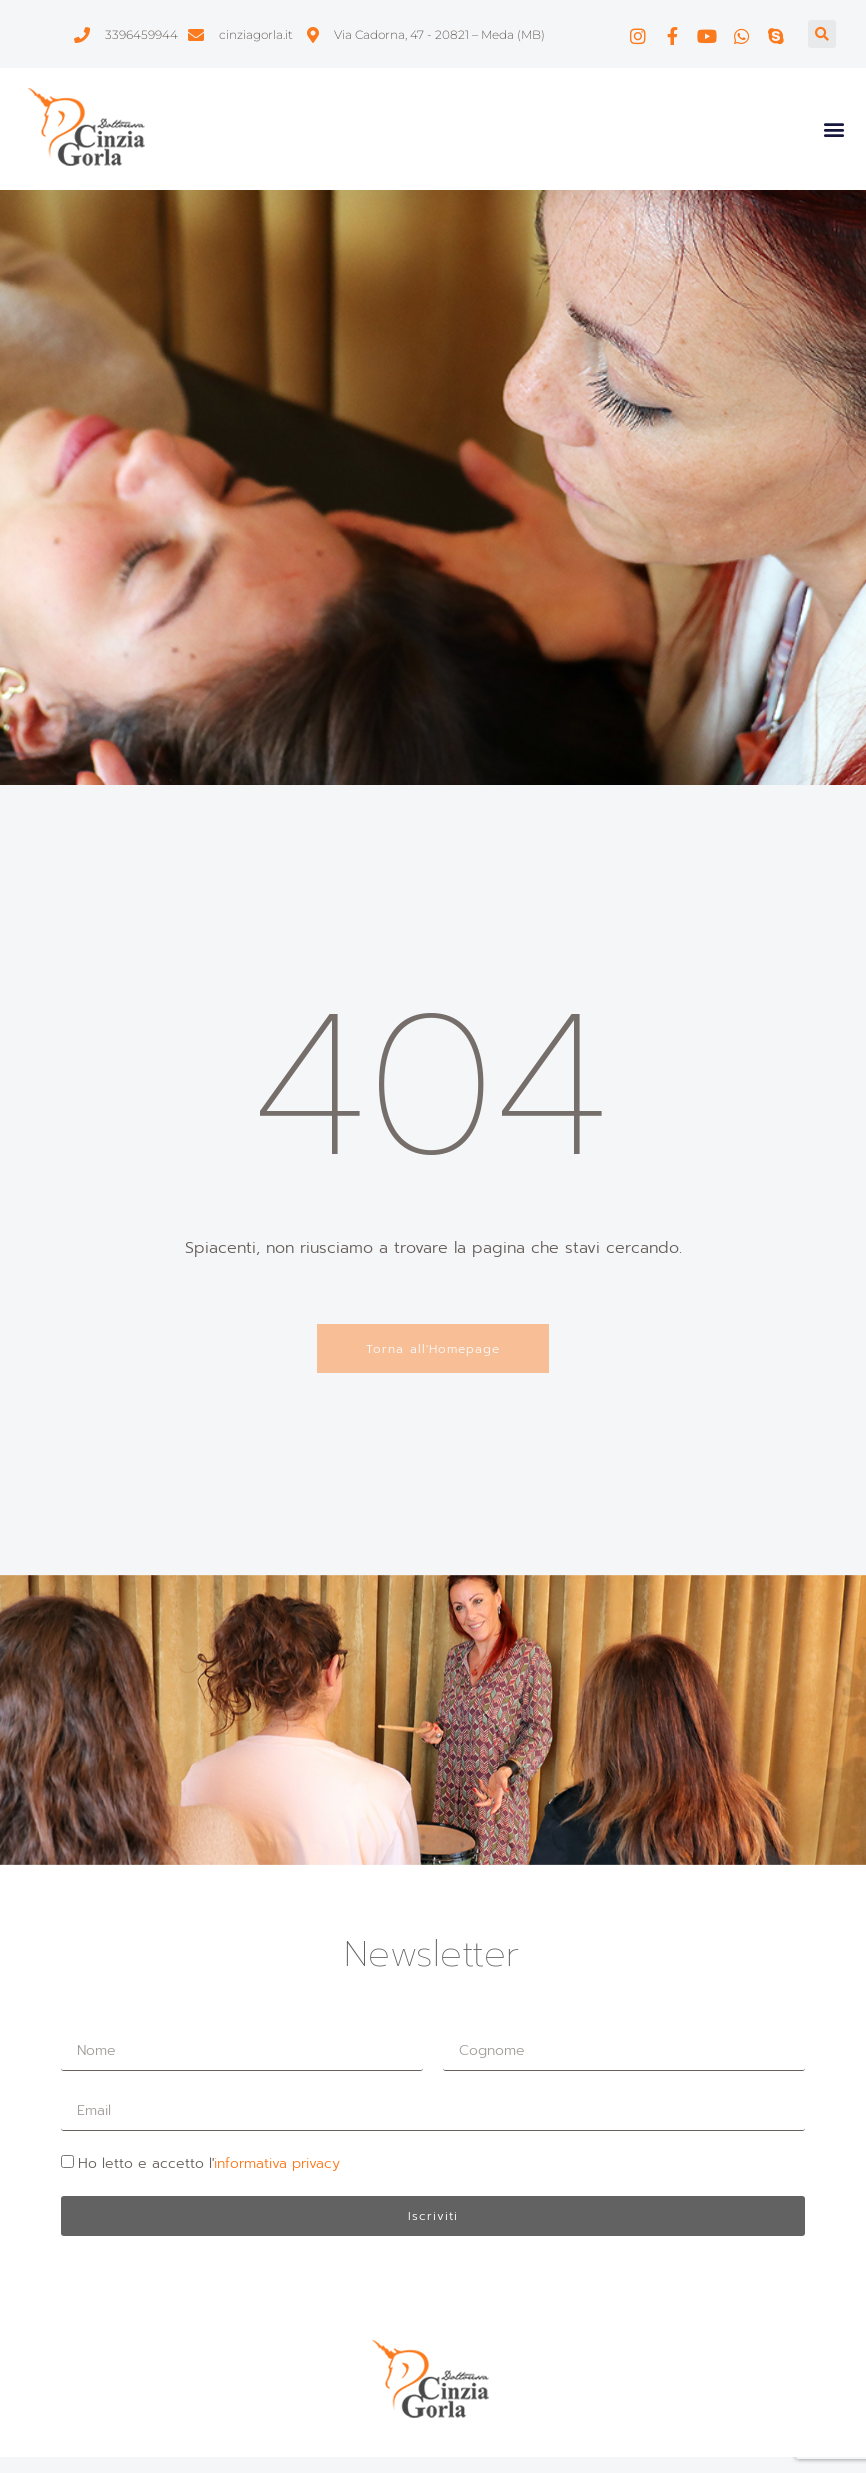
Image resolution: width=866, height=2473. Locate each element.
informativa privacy (277, 2163)
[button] (822, 34)
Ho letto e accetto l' (209, 2163)
